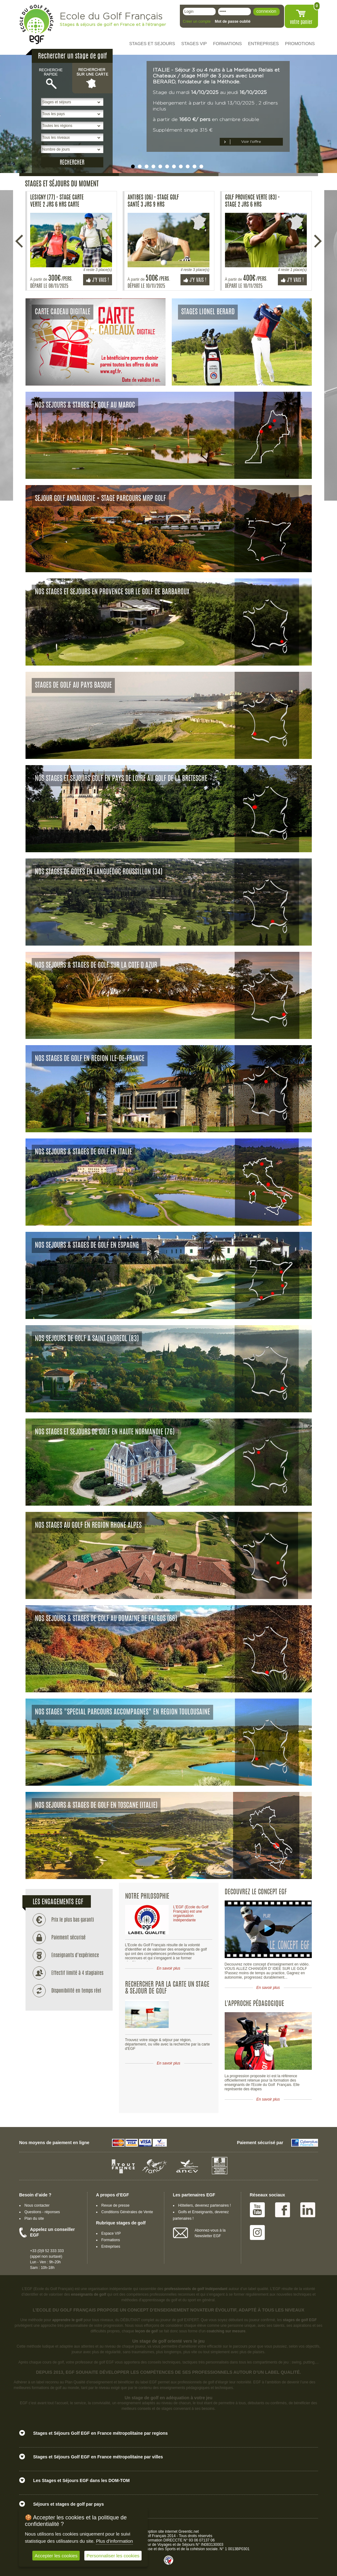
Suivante (317, 241)
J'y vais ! (97, 280)
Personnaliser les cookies (113, 2555)
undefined (133, 166)
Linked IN (307, 2209)
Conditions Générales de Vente (127, 2212)
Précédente (19, 241)
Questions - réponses (42, 2212)
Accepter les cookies (56, 2555)
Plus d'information (114, 2541)
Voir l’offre (251, 141)
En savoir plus (168, 1968)
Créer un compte (197, 21)
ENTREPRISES (263, 43)
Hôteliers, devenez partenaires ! (204, 2205)
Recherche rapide (52, 77)
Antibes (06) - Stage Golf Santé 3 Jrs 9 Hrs (153, 201)
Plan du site (34, 2218)
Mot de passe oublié (232, 21)
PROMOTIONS (300, 43)
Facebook (282, 2209)
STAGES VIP (194, 43)
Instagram (257, 2232)
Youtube (257, 2209)
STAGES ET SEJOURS (152, 43)
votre (301, 22)
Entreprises (110, 2246)
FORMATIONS (227, 43)
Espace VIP (111, 2233)
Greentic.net (189, 2531)
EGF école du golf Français (36, 24)
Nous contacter (37, 2205)
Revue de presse (115, 2205)
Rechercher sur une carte (92, 77)
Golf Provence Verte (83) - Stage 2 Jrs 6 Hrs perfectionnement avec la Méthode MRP (252, 201)
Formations (110, 2240)
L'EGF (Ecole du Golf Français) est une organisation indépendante (190, 1913)
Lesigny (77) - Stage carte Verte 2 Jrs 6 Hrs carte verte (57, 201)
